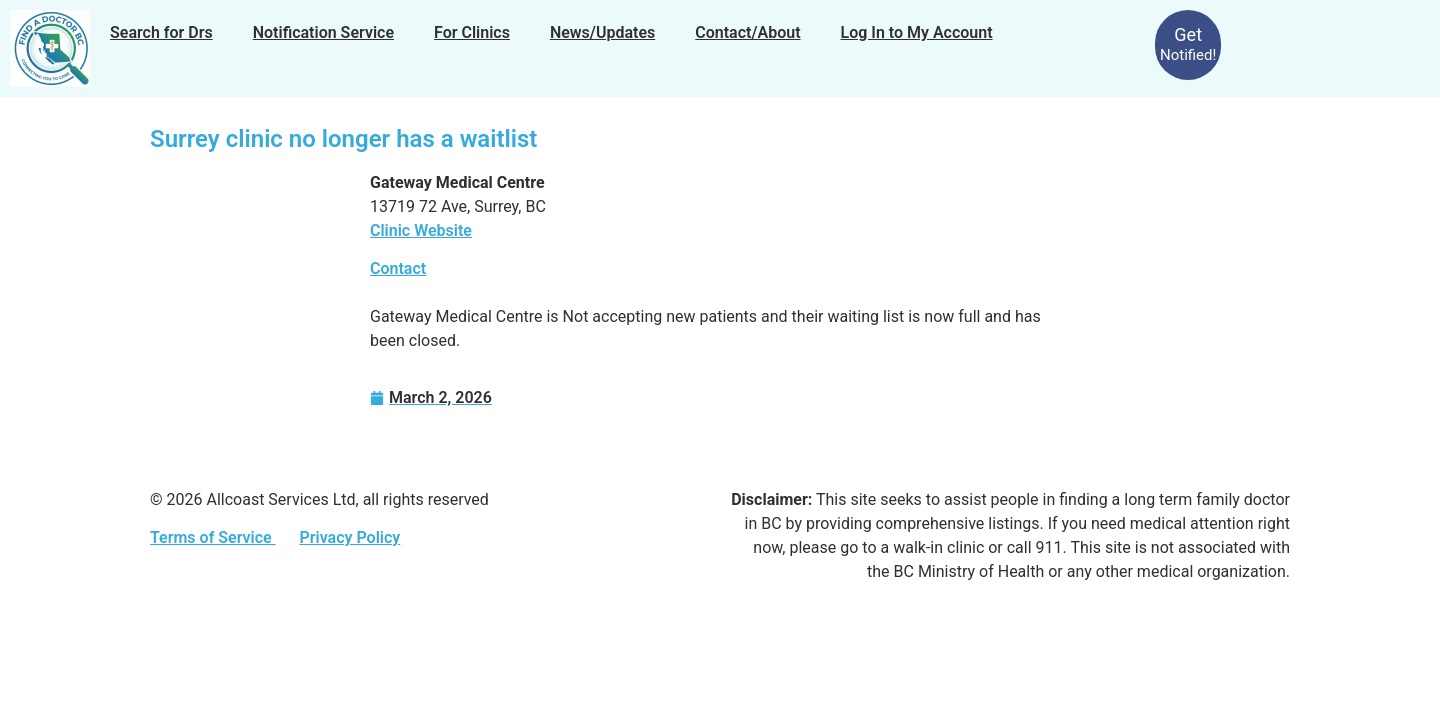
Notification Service (323, 32)
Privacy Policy (349, 537)
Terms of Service (213, 537)
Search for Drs (161, 32)
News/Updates (602, 32)
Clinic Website (421, 230)
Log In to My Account (917, 32)
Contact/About (747, 32)
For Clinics (472, 32)
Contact (398, 268)
